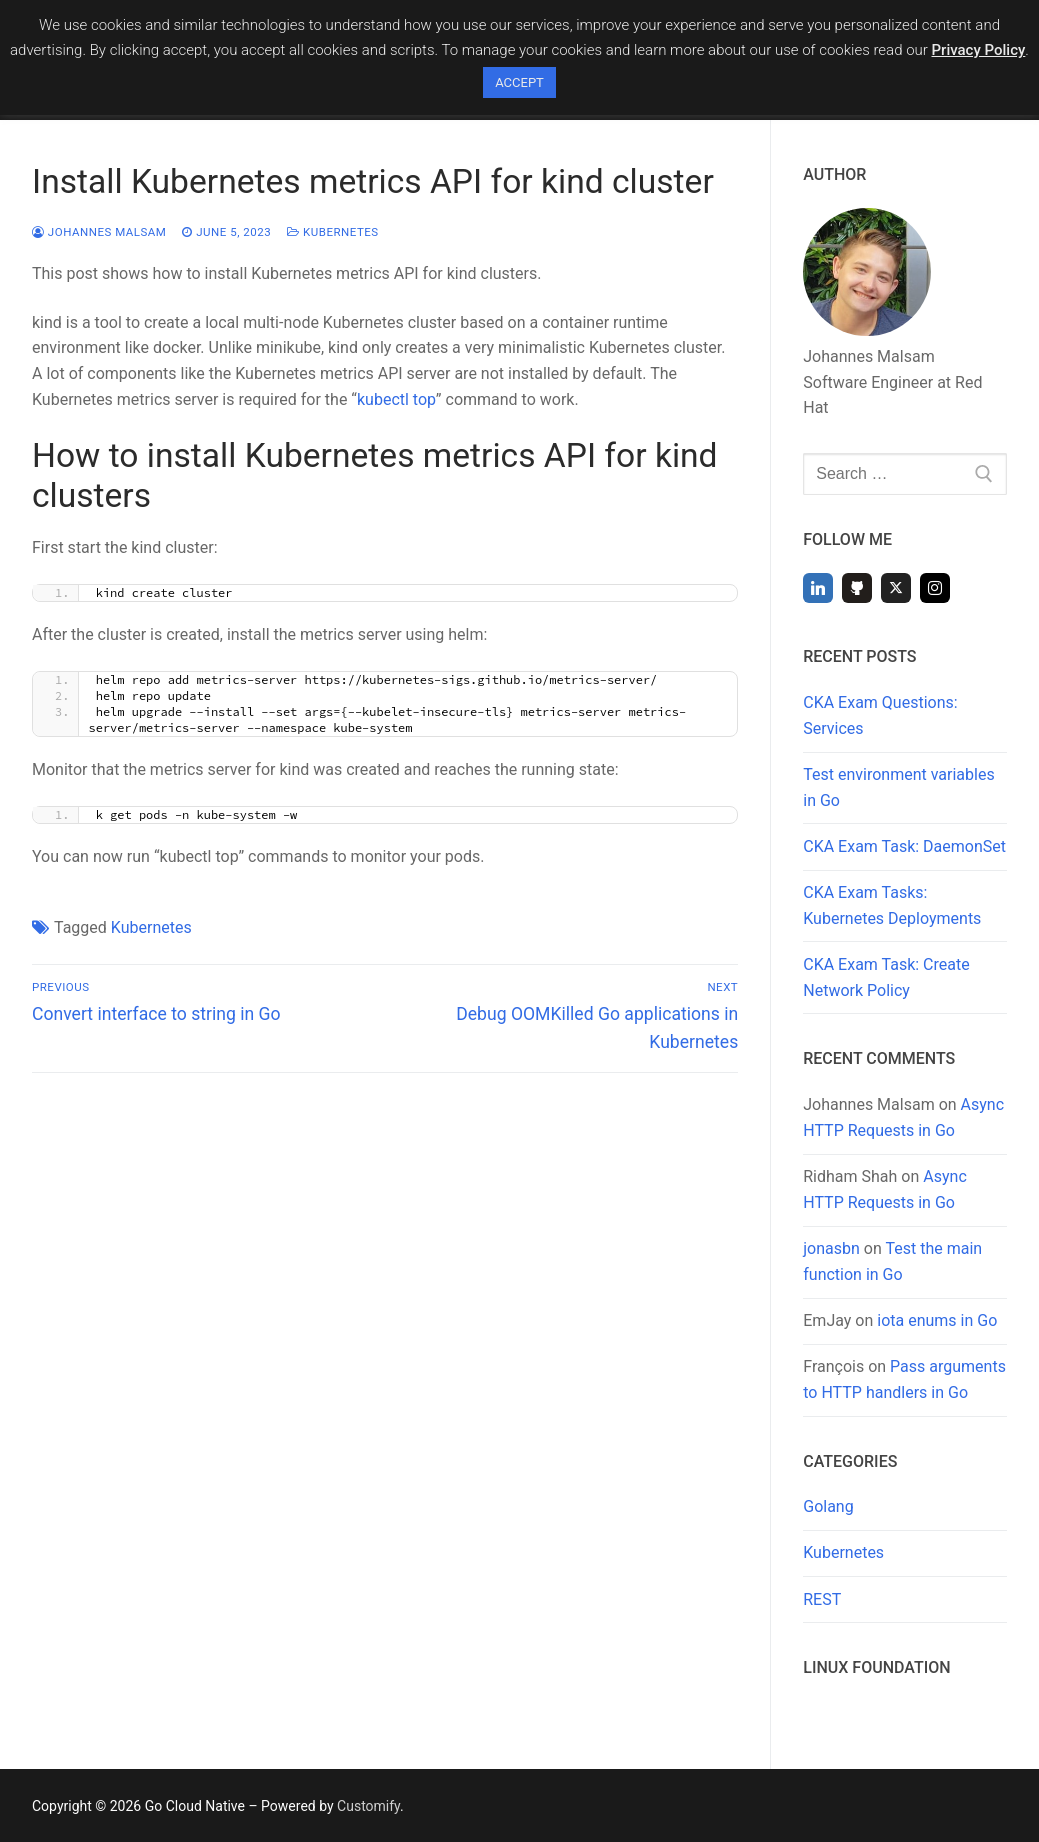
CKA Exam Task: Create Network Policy (886, 977)
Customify (368, 1806)
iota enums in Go (937, 1320)
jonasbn (831, 1248)
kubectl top (396, 399)
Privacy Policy (979, 50)
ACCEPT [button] (519, 82)
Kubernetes (333, 232)
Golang (828, 1506)
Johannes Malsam (99, 232)
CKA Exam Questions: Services (880, 715)
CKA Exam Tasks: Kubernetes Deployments (892, 905)
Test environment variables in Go (898, 787)
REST (822, 1599)
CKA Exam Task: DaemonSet (904, 846)
